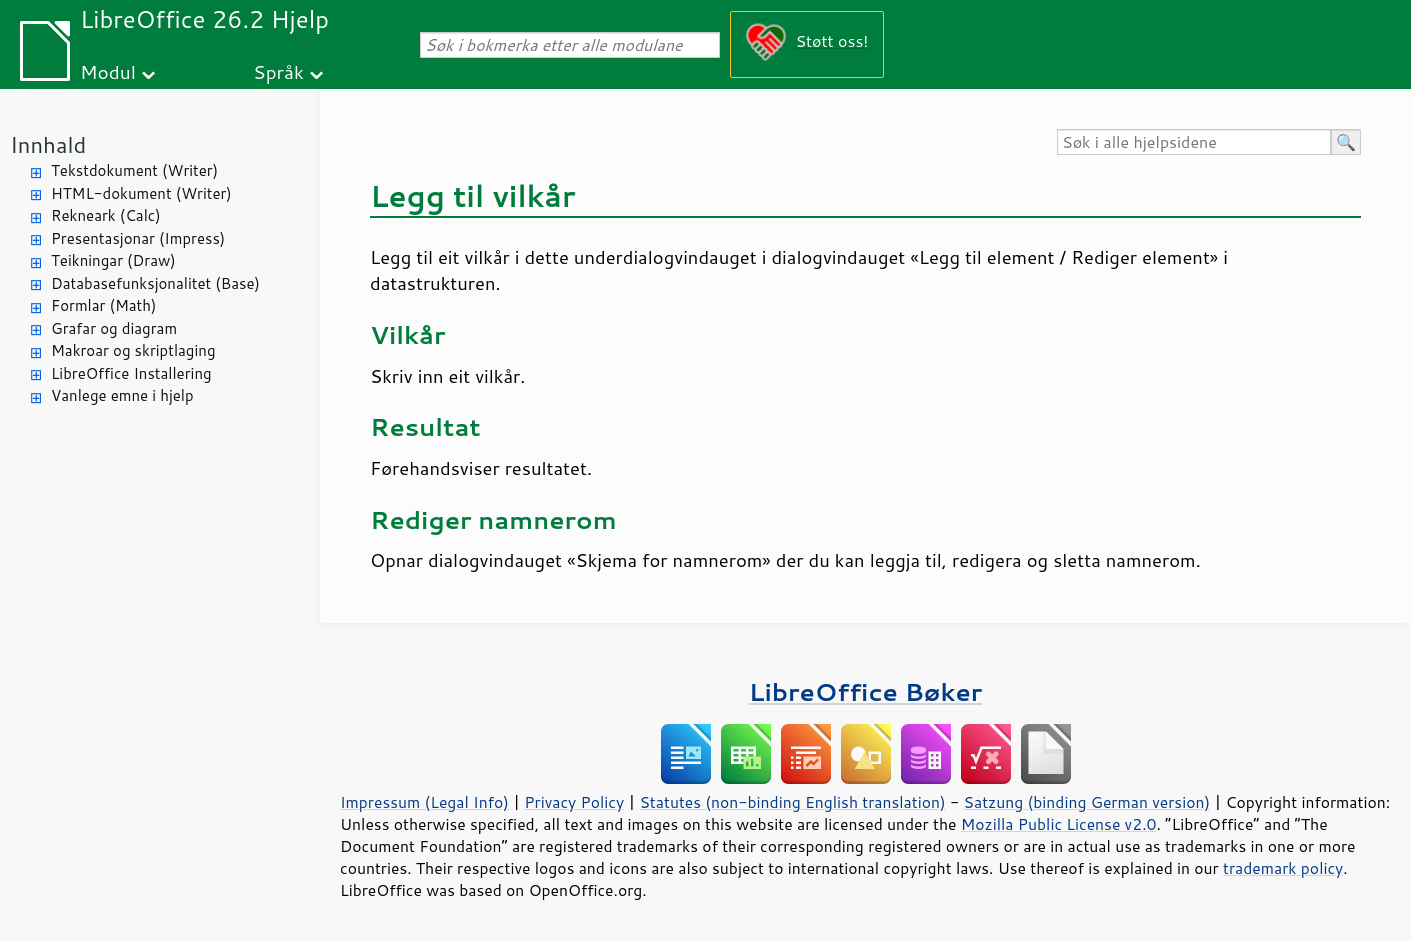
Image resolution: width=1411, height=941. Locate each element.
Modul (108, 71)
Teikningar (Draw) (113, 260)
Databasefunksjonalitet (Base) (155, 283)
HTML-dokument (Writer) (141, 193)
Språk (278, 71)
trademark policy (1283, 868)
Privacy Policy (574, 802)
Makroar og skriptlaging (133, 350)
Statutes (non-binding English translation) (792, 802)
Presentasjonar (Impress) (138, 238)
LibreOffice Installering (131, 373)
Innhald (48, 144)
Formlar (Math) (103, 305)
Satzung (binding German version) (1087, 802)
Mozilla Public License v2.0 (1059, 824)
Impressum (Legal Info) (424, 802)
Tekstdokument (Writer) (134, 170)
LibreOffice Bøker (866, 691)
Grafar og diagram (114, 328)
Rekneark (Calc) (106, 215)
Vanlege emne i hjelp (122, 395)
